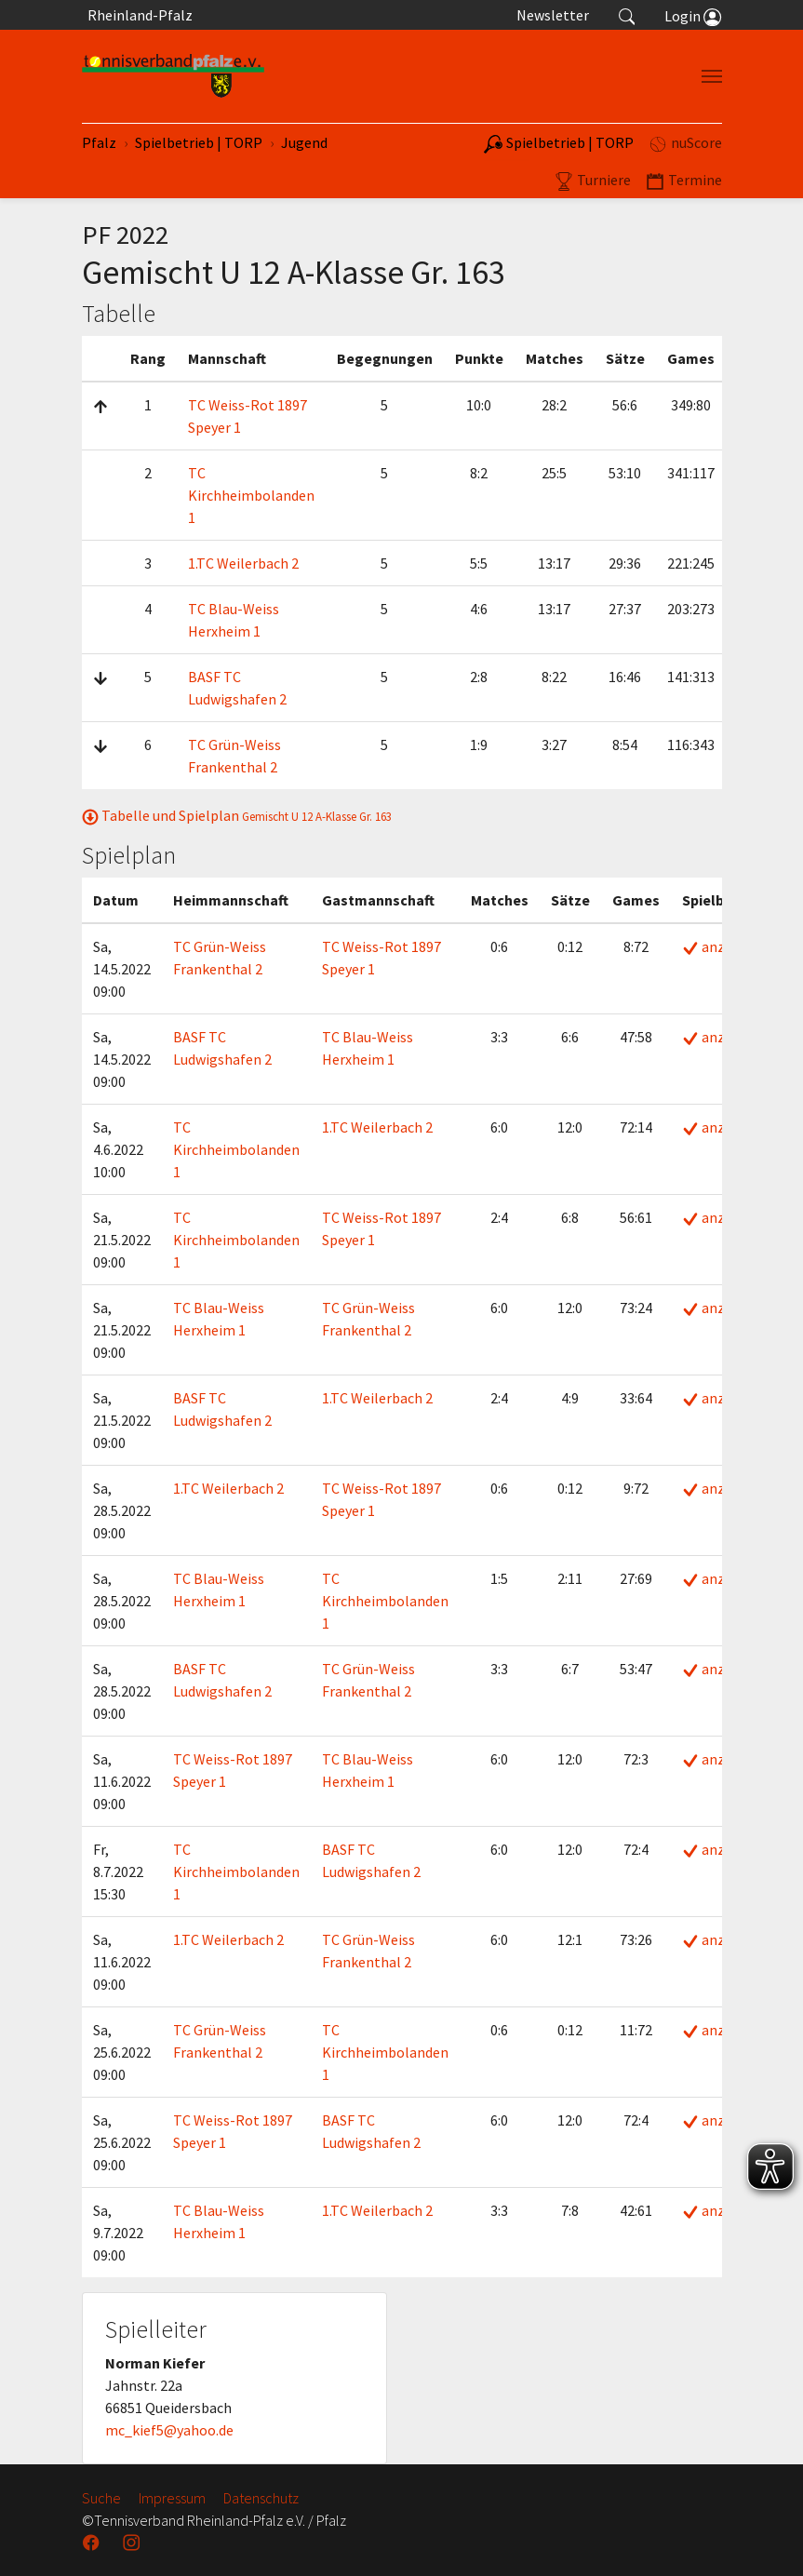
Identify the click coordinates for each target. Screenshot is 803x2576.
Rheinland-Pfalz (137, 15)
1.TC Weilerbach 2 (243, 563)
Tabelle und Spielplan (237, 815)
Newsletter (552, 15)
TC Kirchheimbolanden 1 (251, 495)
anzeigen (721, 946)
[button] (627, 15)
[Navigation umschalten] (712, 76)
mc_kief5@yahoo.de (169, 2430)
